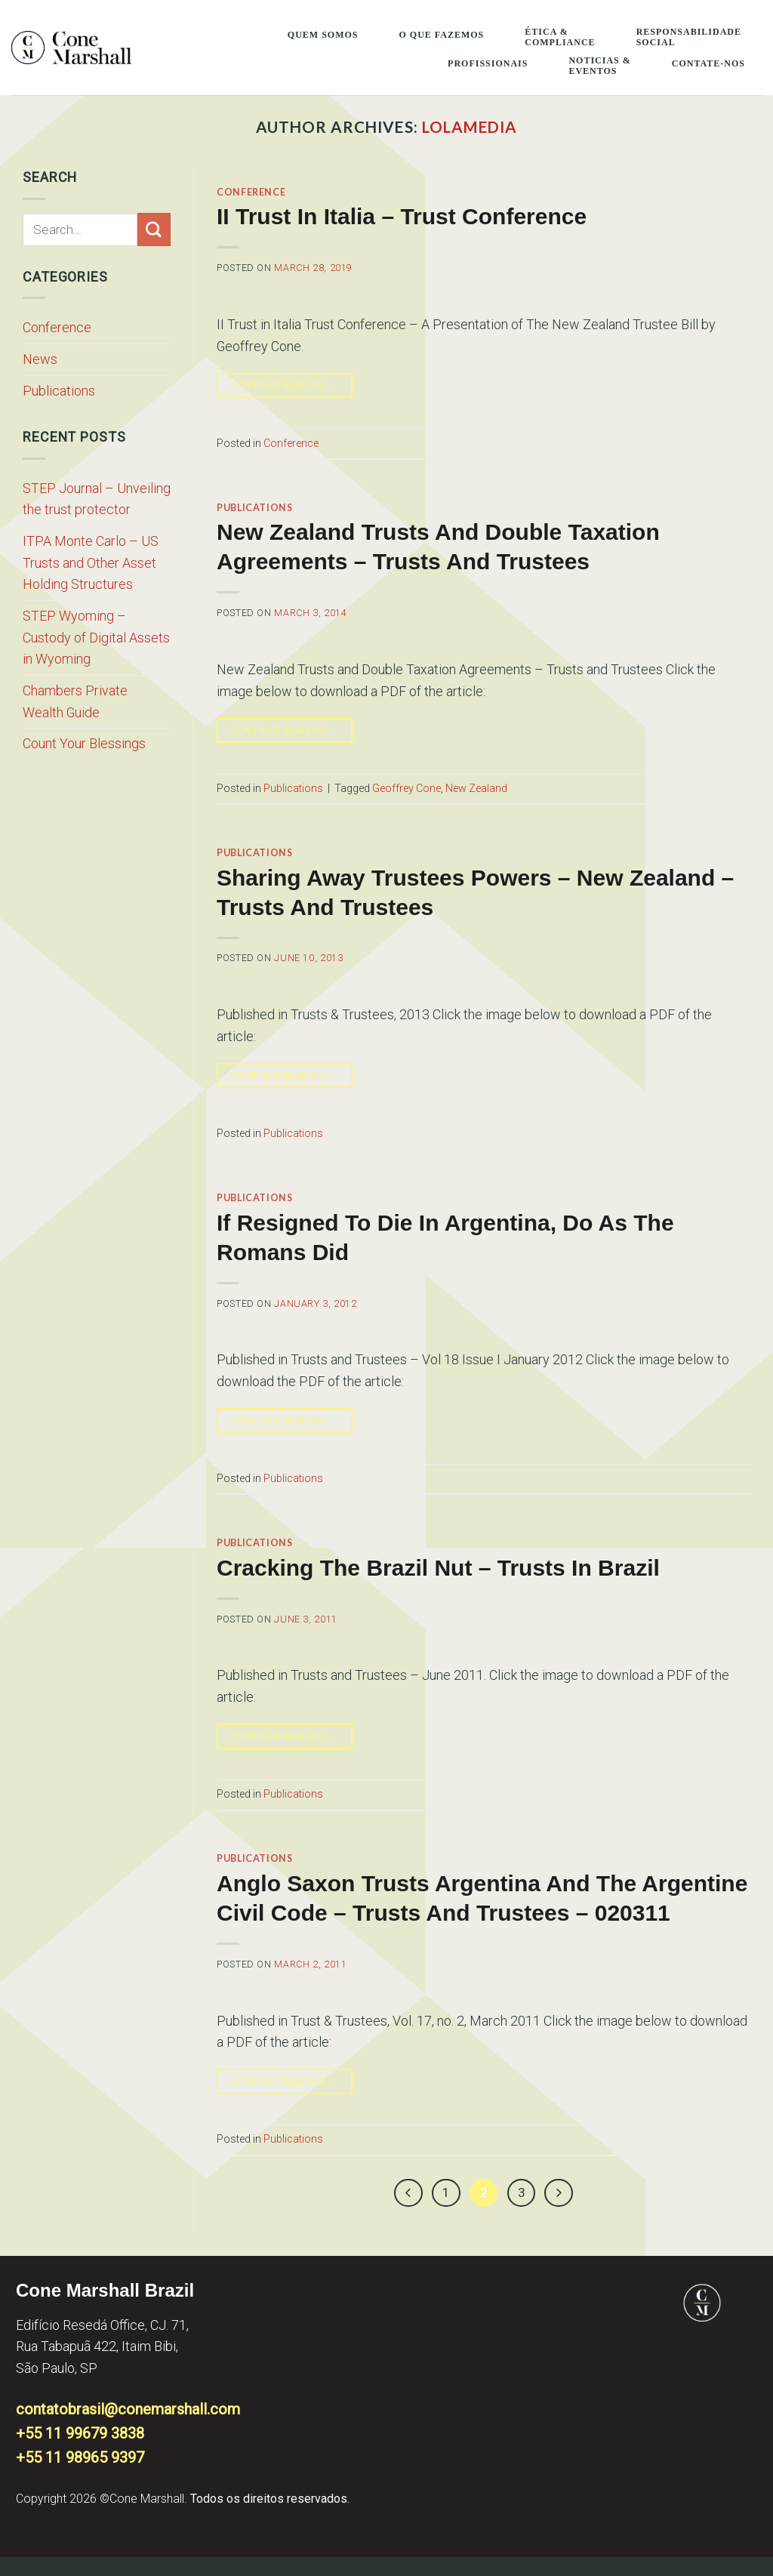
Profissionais (488, 63)
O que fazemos (441, 34)
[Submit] (154, 229)
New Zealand (476, 788)
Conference (57, 327)
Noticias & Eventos (599, 65)
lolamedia (469, 127)
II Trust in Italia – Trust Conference (402, 216)
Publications (59, 391)
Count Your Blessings (84, 743)
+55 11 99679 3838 (80, 2433)
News (40, 359)
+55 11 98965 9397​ (80, 2457)
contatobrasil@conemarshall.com (128, 2409)
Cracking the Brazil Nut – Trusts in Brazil (438, 1567)
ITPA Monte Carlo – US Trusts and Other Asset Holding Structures (91, 562)
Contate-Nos (708, 63)
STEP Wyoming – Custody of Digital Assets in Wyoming (96, 637)
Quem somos (323, 34)
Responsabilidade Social (688, 37)
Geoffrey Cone (406, 788)
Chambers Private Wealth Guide (75, 701)
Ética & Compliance (560, 37)
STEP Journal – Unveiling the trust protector (97, 499)
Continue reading (284, 385)
